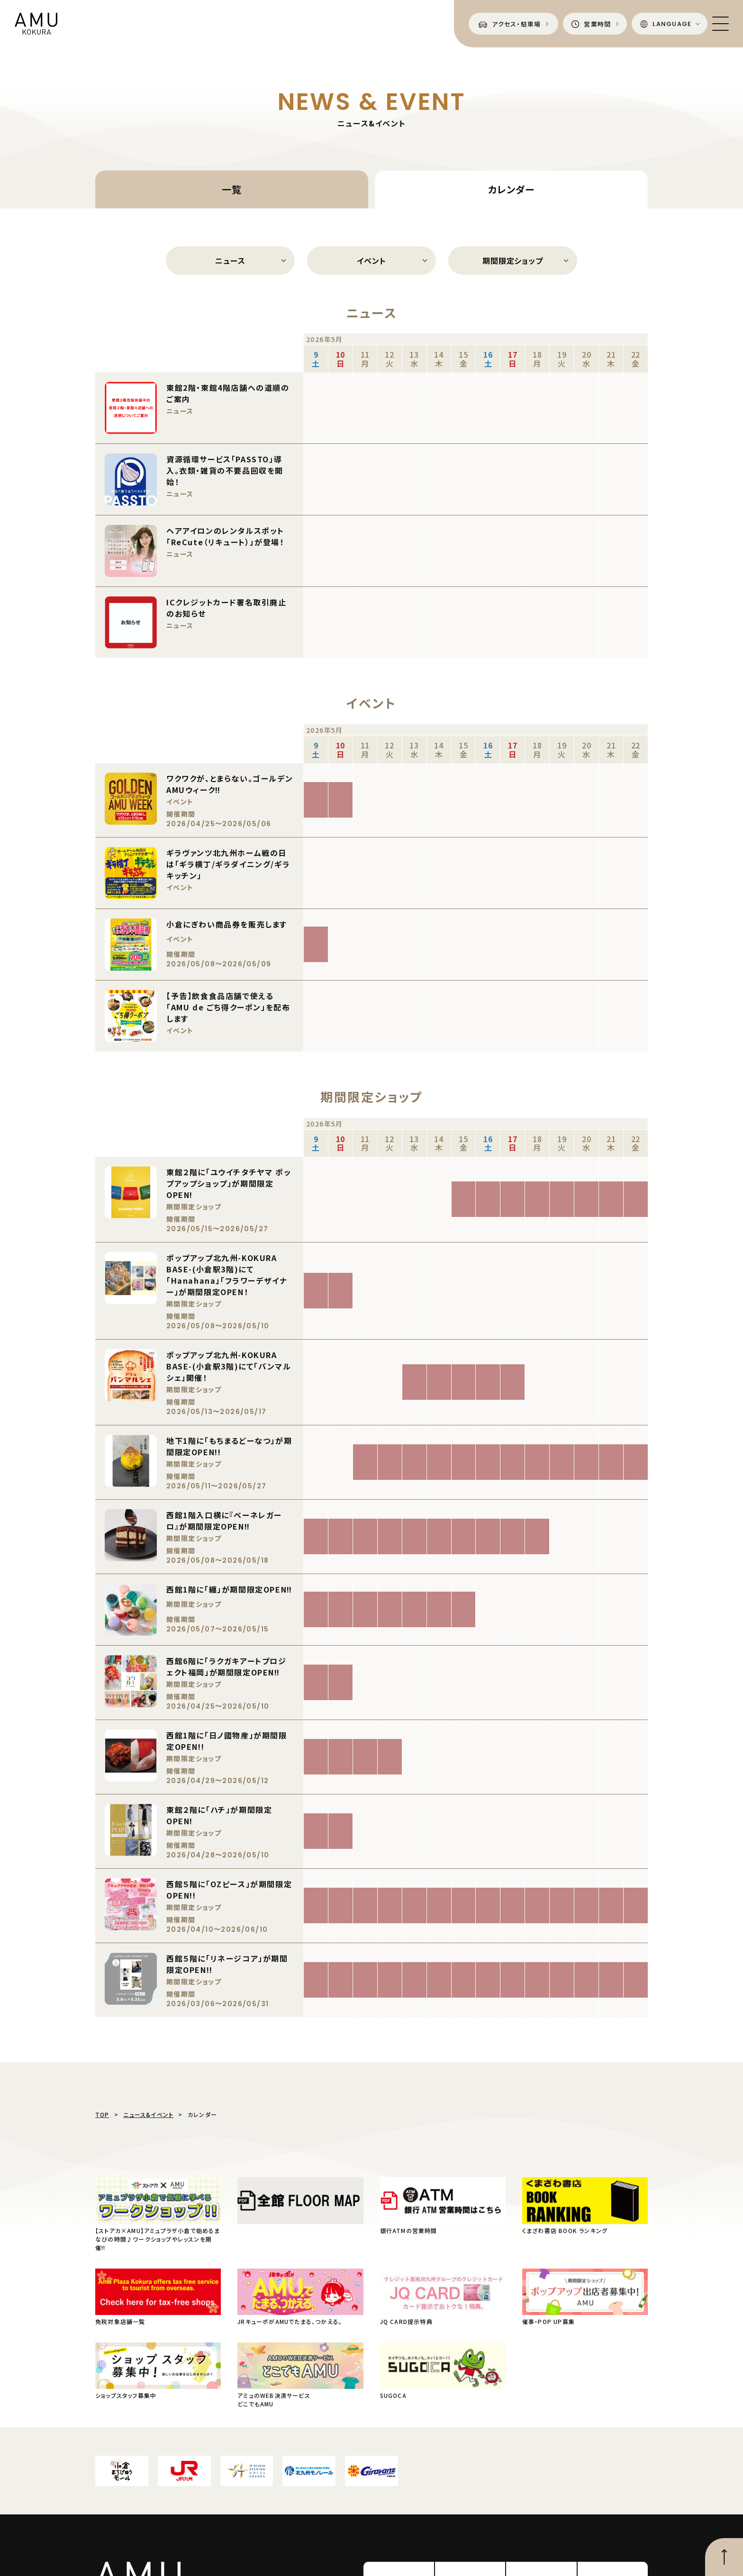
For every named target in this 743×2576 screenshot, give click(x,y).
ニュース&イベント (148, 2114)
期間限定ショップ (512, 260)
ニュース (230, 260)
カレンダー (511, 189)
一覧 (232, 189)
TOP (102, 2114)
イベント (371, 260)
